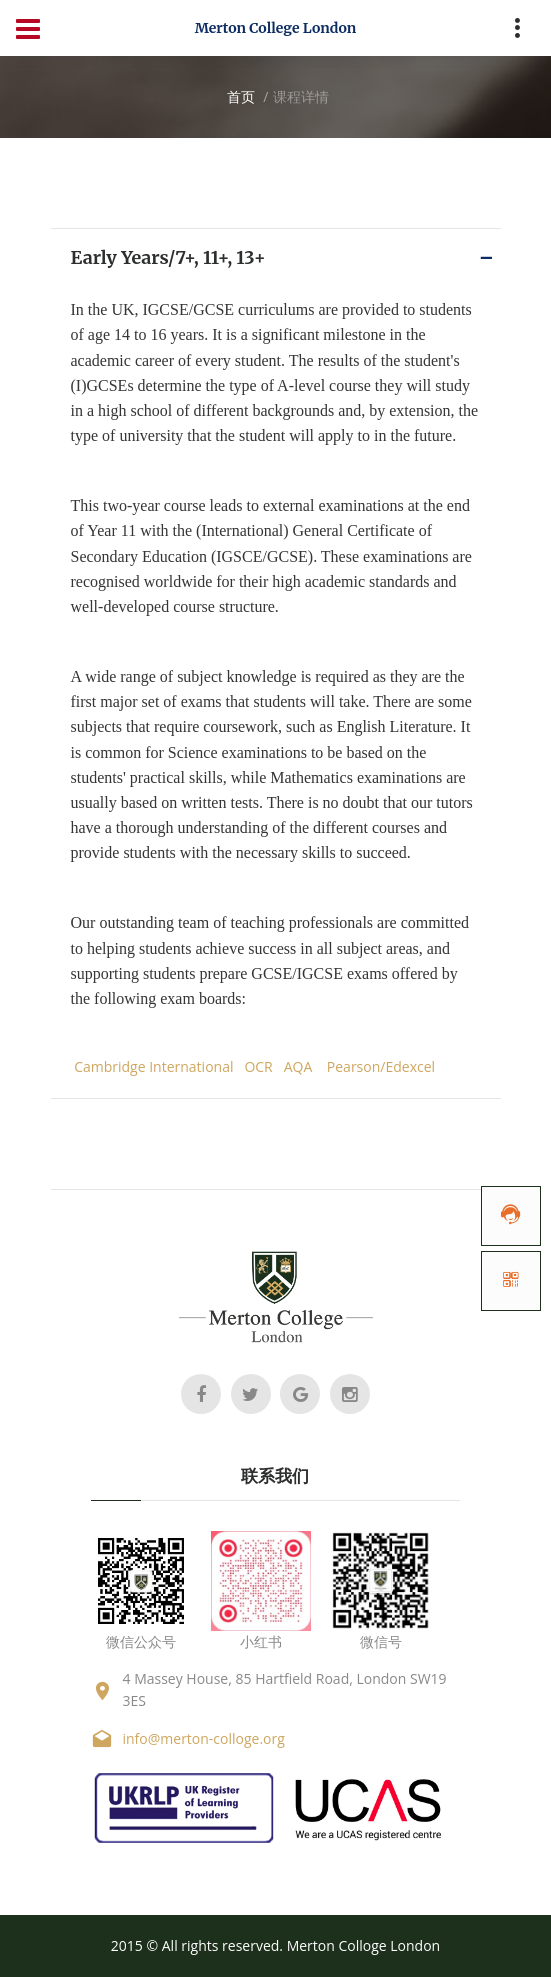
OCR (258, 1066)
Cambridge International (153, 1066)
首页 (241, 96)
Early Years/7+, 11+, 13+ (168, 257)
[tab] (276, 257)
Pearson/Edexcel (381, 1066)
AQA (298, 1066)
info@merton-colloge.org (204, 1738)
